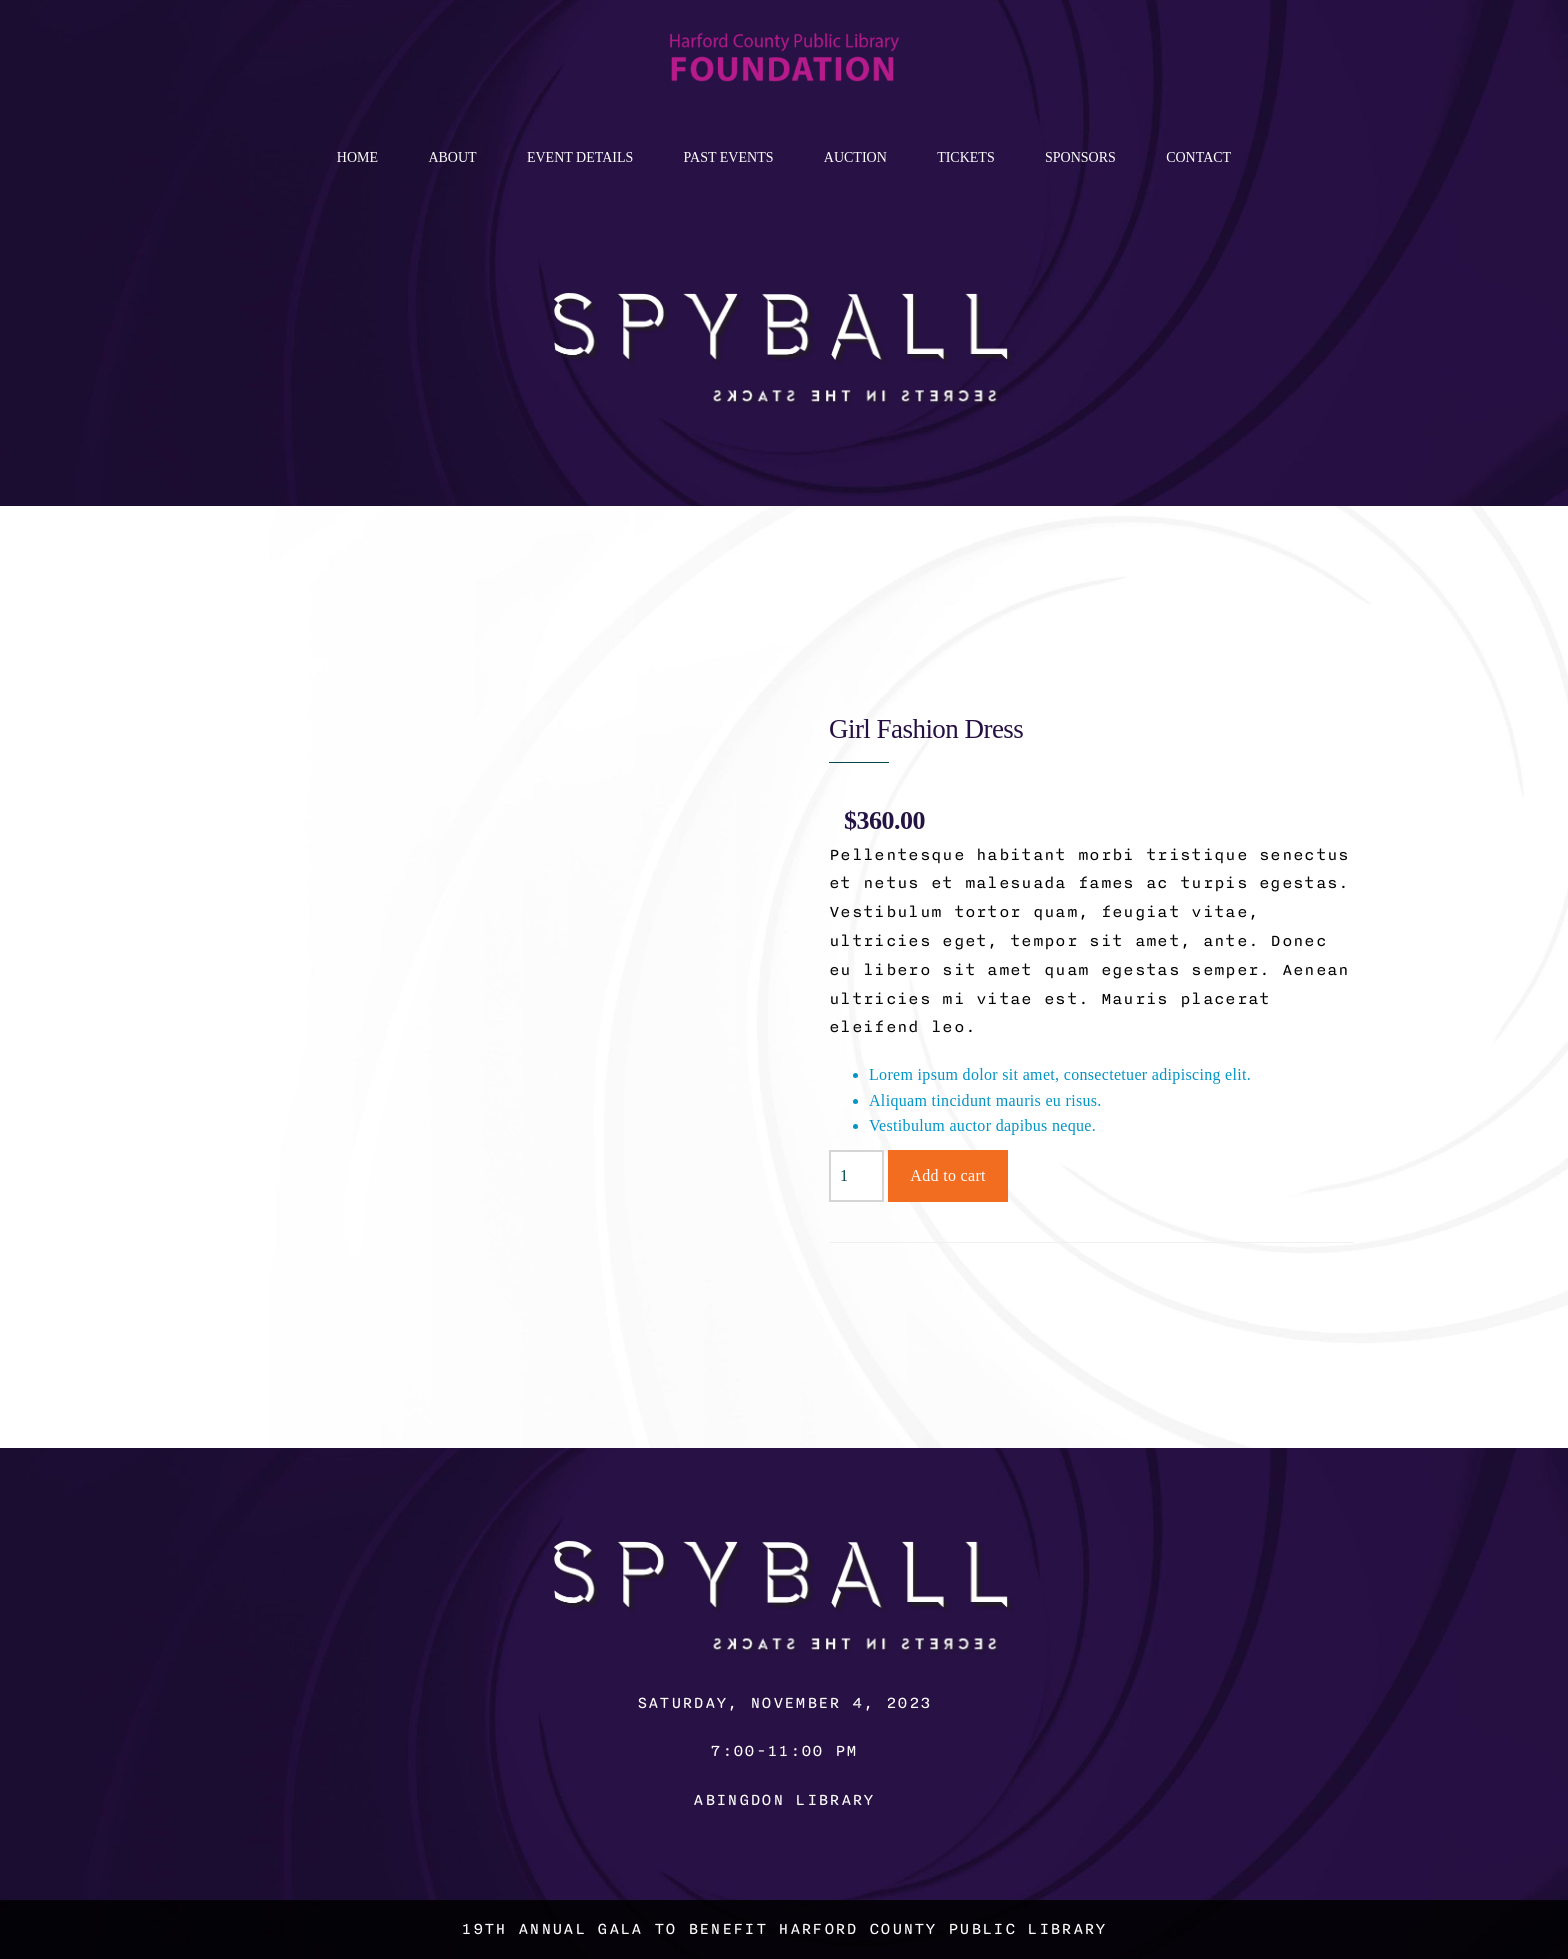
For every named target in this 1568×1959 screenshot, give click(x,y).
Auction (855, 157)
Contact (1198, 157)
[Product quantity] (856, 1176)
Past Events (729, 157)
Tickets (966, 157)
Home (357, 157)
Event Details (580, 157)
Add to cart (948, 1175)
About (452, 157)
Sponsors (1080, 157)
